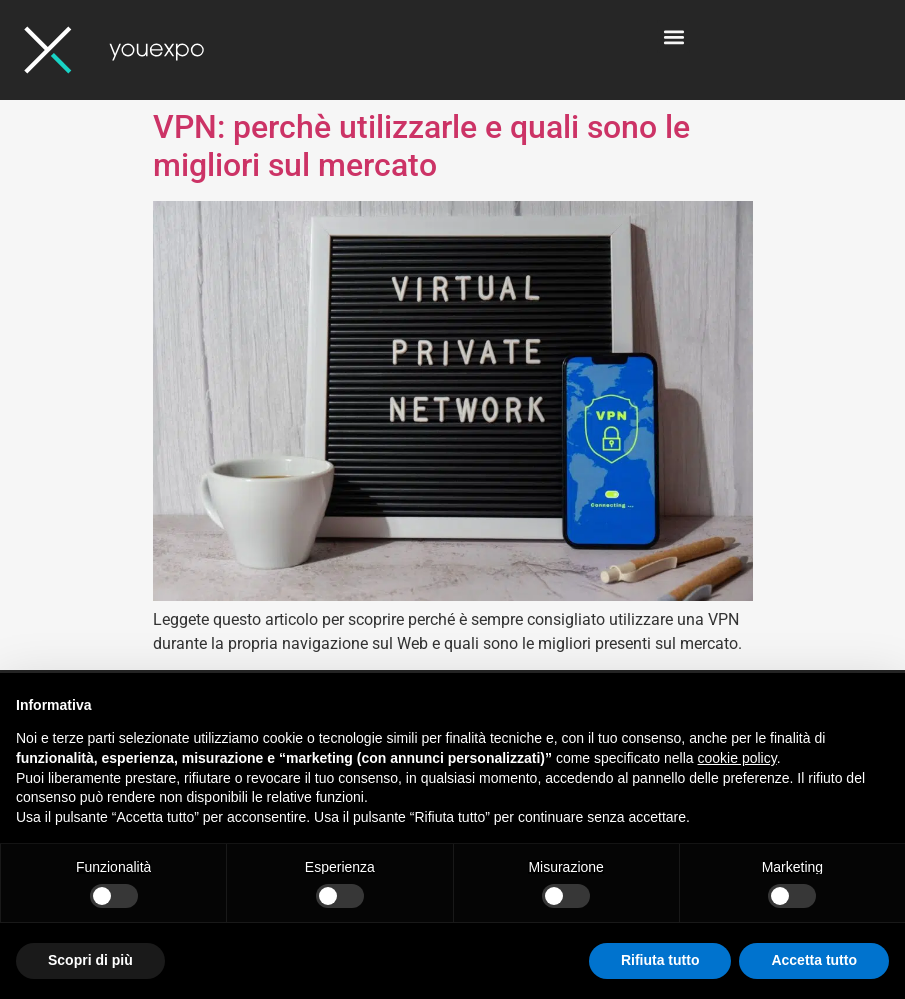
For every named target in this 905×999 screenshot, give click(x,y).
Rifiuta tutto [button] (660, 960)
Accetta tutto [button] (814, 960)
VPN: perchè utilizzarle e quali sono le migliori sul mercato (421, 146)
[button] (673, 36)
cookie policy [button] (737, 758)
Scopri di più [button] (90, 960)
